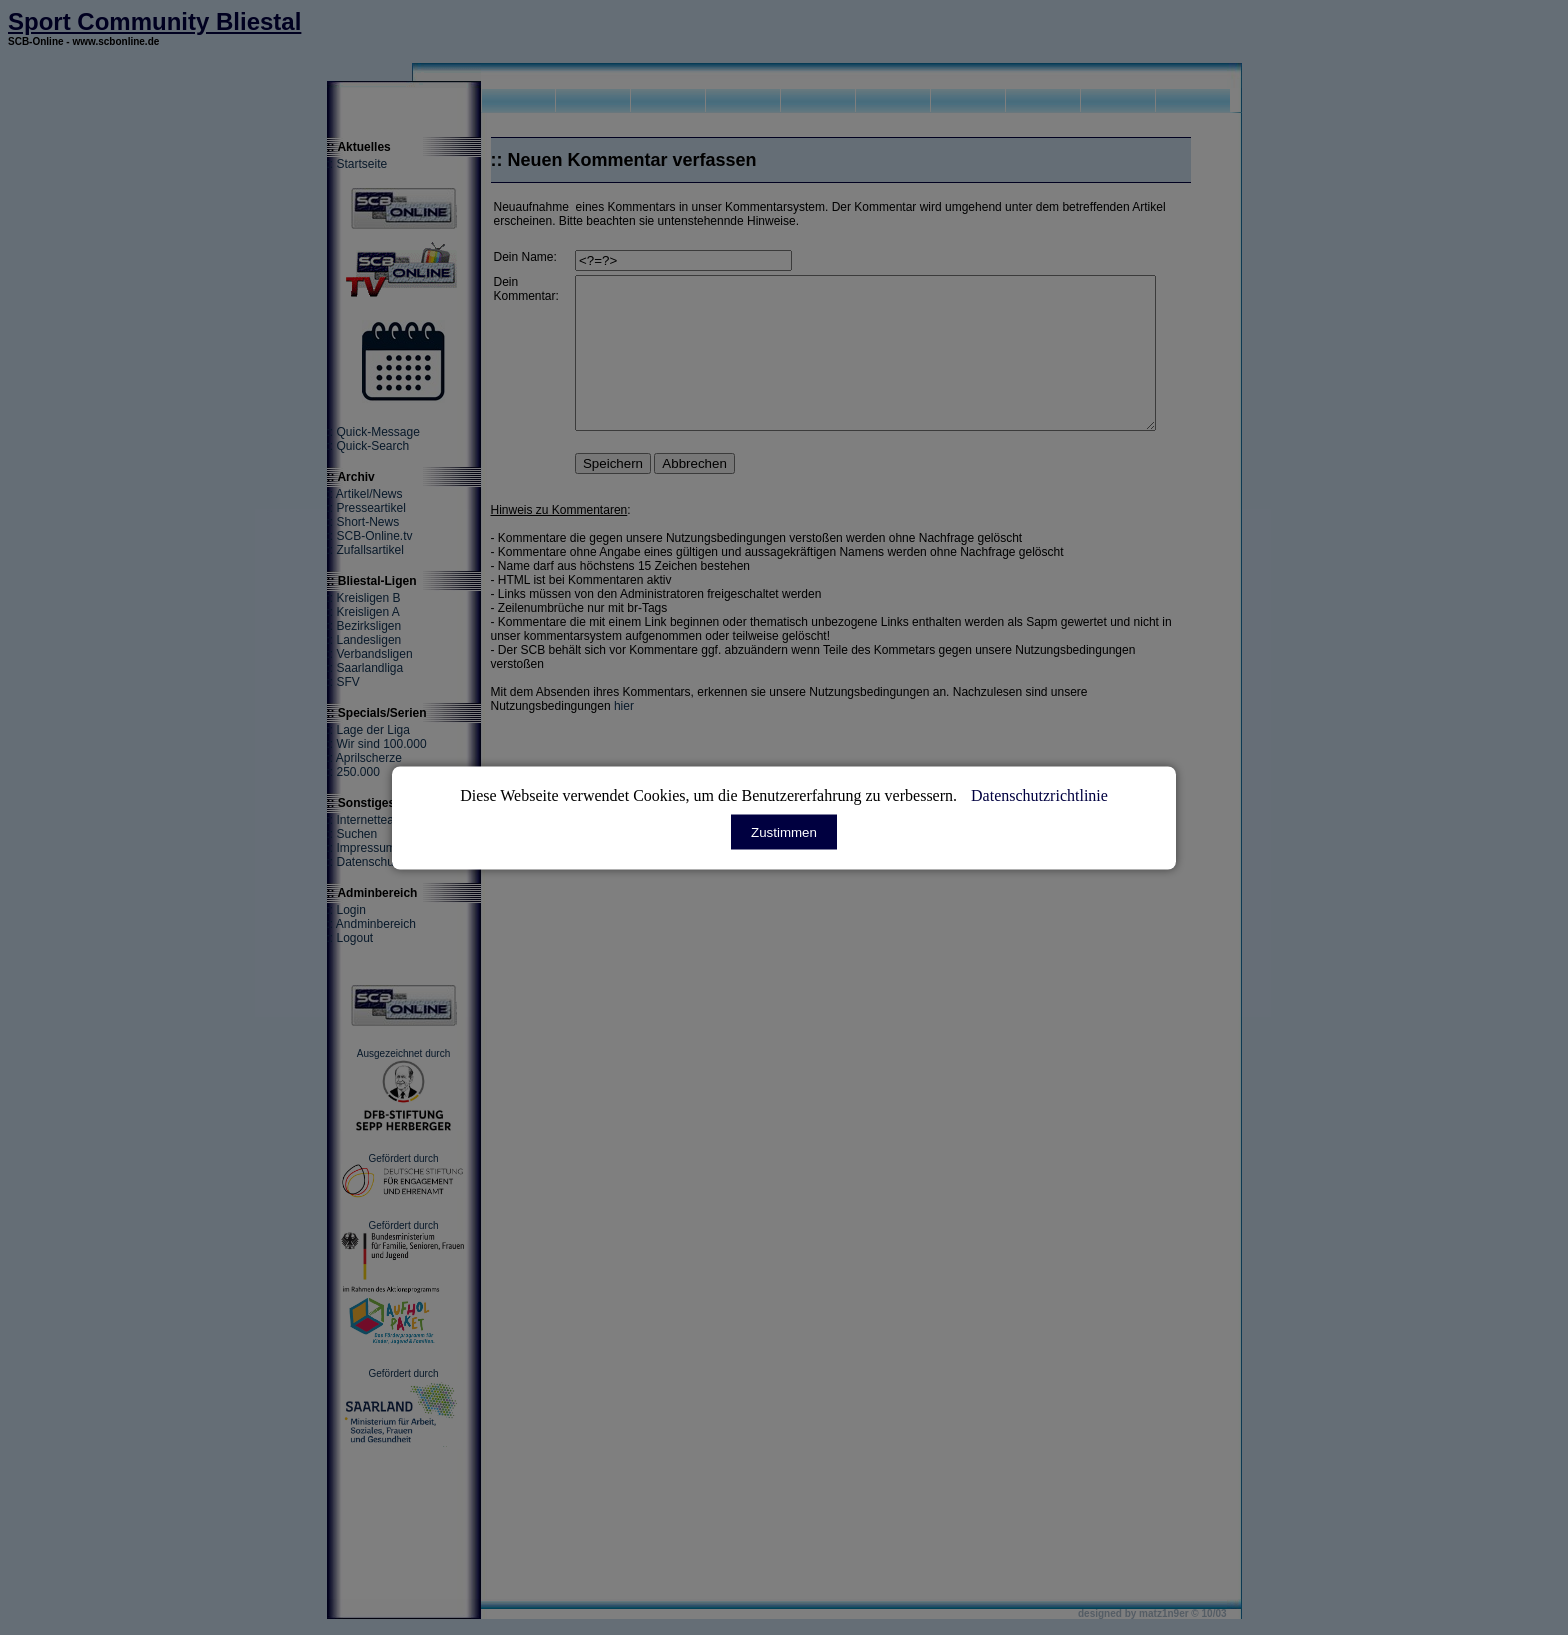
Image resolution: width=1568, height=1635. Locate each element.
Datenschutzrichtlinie (1039, 794)
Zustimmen (784, 831)
